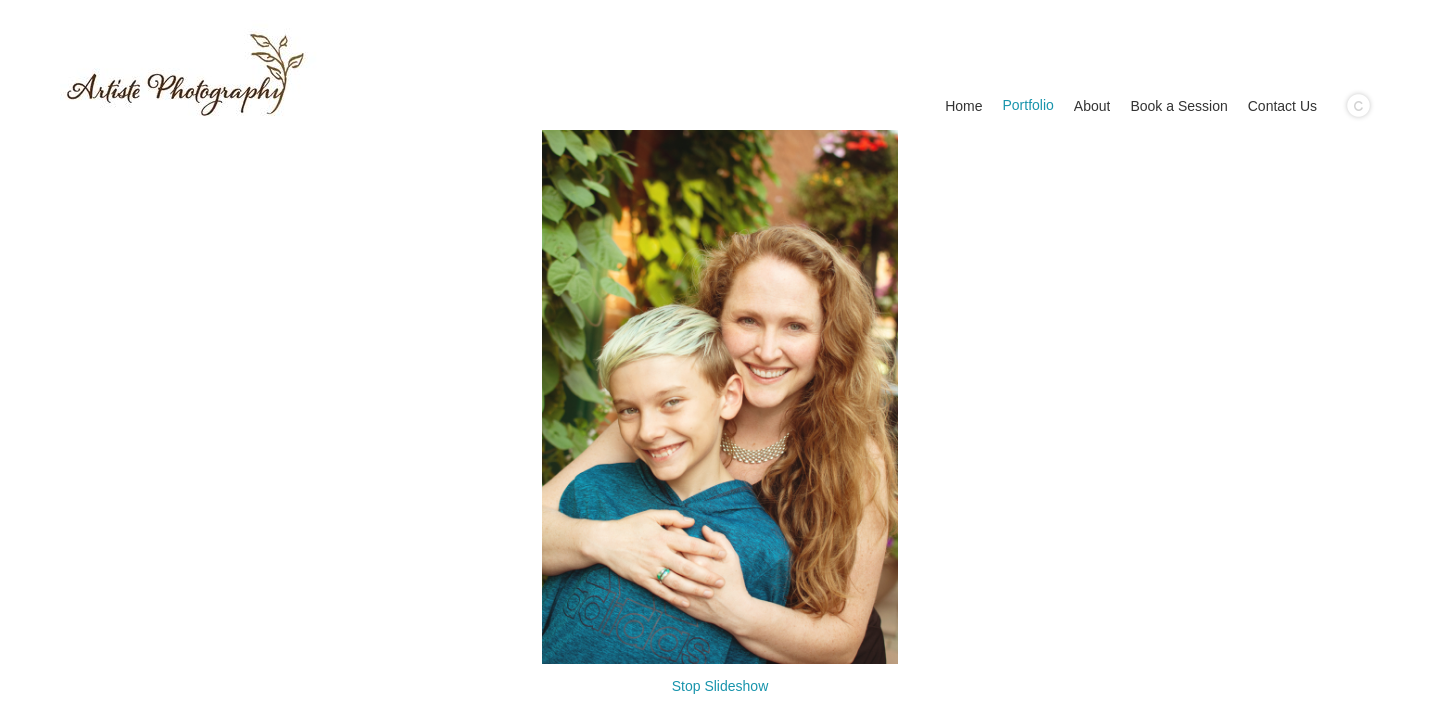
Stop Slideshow (720, 686)
